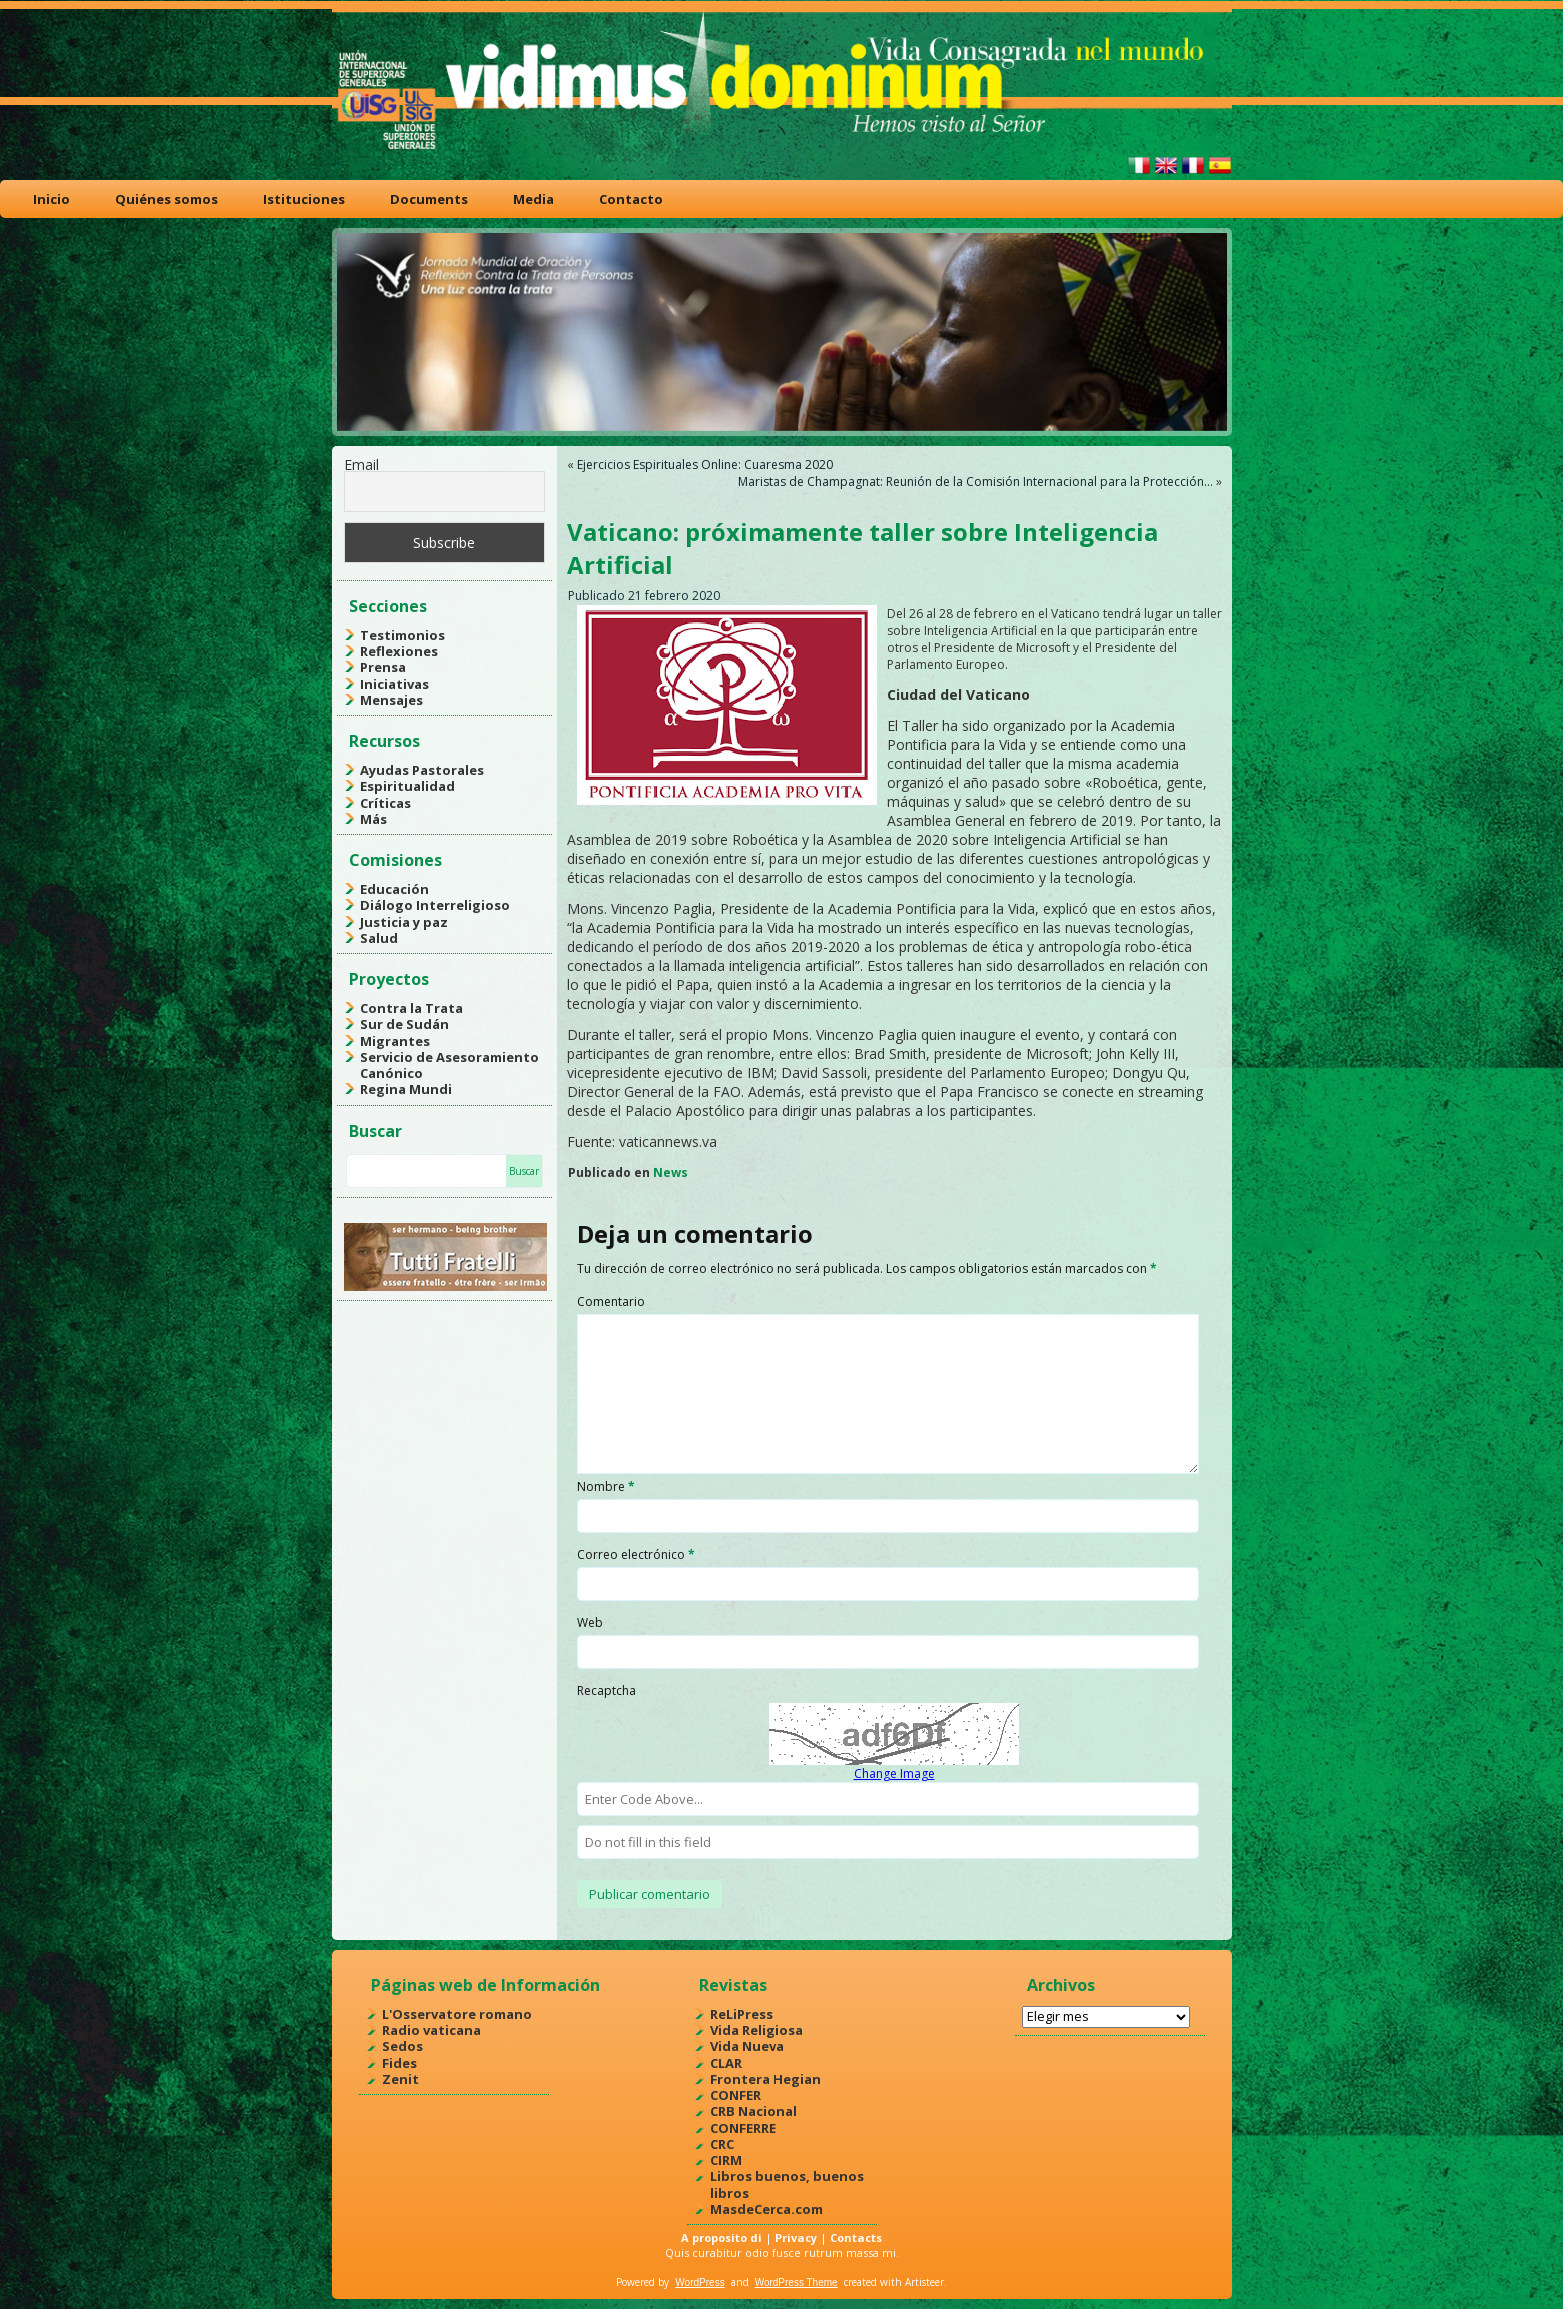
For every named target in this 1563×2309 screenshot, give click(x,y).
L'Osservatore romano (457, 2014)
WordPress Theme (796, 2282)
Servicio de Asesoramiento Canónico (449, 1065)
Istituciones (304, 199)
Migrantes (395, 1041)
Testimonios (402, 635)
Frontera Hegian (765, 2079)
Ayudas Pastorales (422, 770)
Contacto (631, 199)
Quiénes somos (166, 199)
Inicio (51, 199)
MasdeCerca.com (766, 2209)
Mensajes (391, 700)
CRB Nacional (753, 2111)
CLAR (726, 2063)
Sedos (402, 2046)
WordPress (699, 2282)
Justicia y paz (404, 922)
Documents (429, 199)
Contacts (856, 2237)
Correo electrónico (636, 1554)
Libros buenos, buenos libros (787, 2184)
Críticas (385, 803)
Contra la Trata (411, 1008)
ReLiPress (741, 2014)
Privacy (796, 2237)
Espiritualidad (407, 786)
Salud (379, 938)
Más (373, 819)
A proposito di (721, 2237)
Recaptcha (606, 1690)
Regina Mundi (406, 1089)
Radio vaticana (431, 2030)
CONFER (735, 2095)
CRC (722, 2144)
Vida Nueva (747, 2046)
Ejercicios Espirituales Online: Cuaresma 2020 (705, 464)
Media (533, 199)
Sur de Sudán (404, 1024)
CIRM (726, 2160)
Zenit (400, 2079)
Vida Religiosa (756, 2030)
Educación (394, 889)
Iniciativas (394, 684)
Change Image (894, 1773)
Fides (399, 2063)
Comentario (611, 1301)
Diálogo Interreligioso (435, 905)
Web (590, 1622)
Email (361, 464)
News (670, 1172)
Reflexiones (399, 651)
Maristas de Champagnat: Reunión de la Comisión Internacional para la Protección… (975, 481)
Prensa (383, 667)
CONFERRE (743, 2128)
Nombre (606, 1486)
